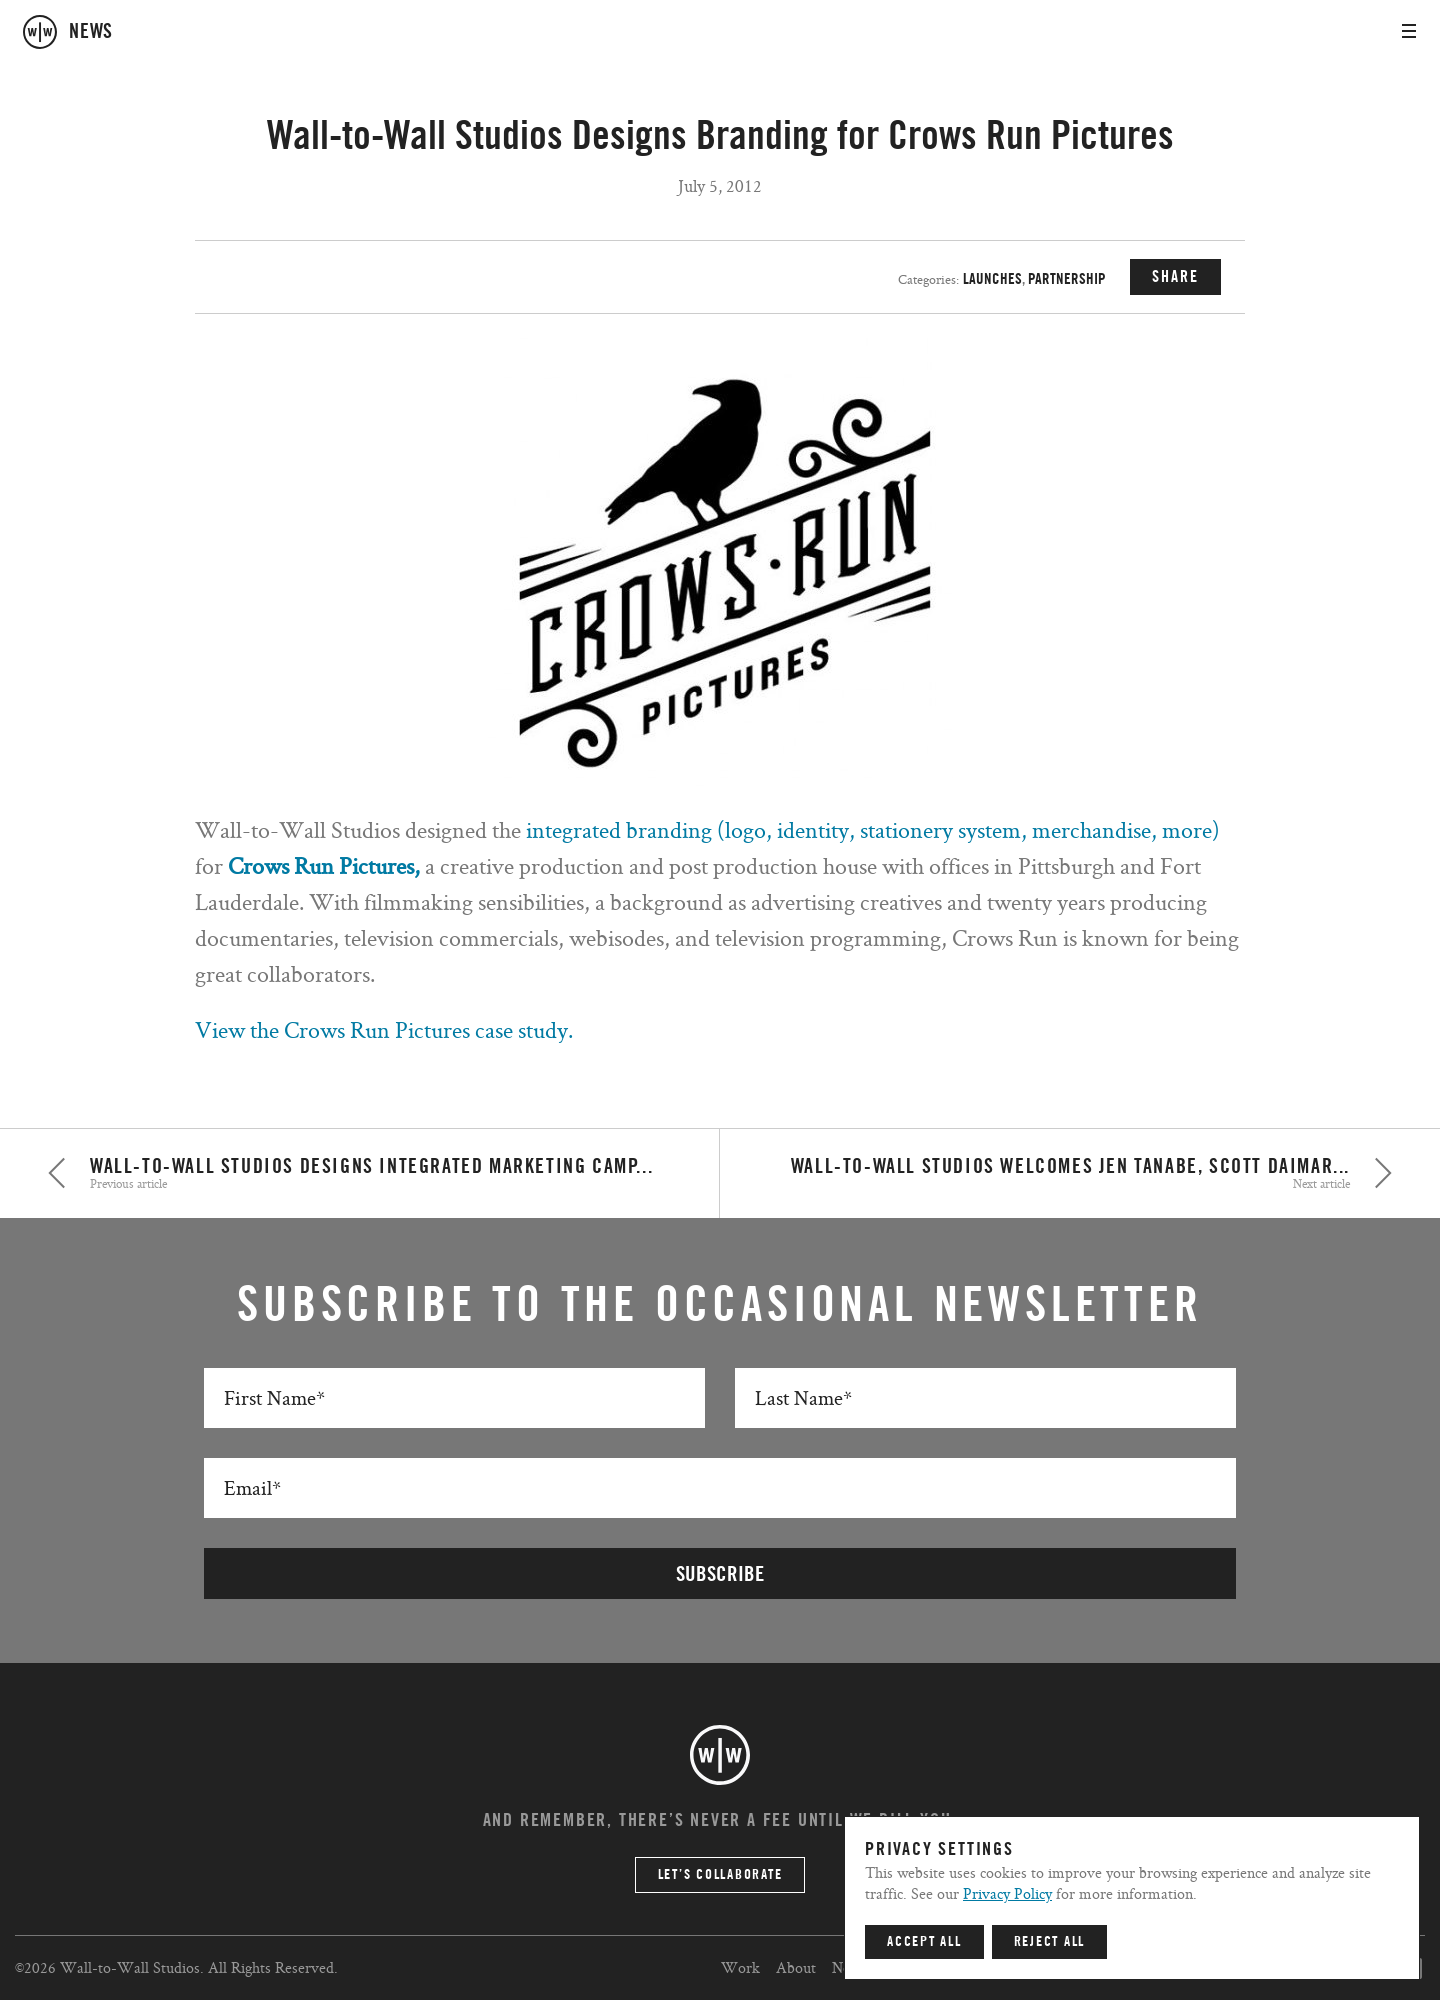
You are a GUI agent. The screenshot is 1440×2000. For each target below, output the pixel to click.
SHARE (1175, 277)
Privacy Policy (1007, 1893)
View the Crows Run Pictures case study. (384, 1029)
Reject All (1050, 1942)
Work (740, 1967)
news (91, 32)
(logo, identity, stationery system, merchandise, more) (968, 829)
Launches (992, 279)
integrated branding (621, 829)
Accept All (924, 1942)
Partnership (1067, 279)
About (796, 1967)
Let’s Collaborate (720, 1875)
